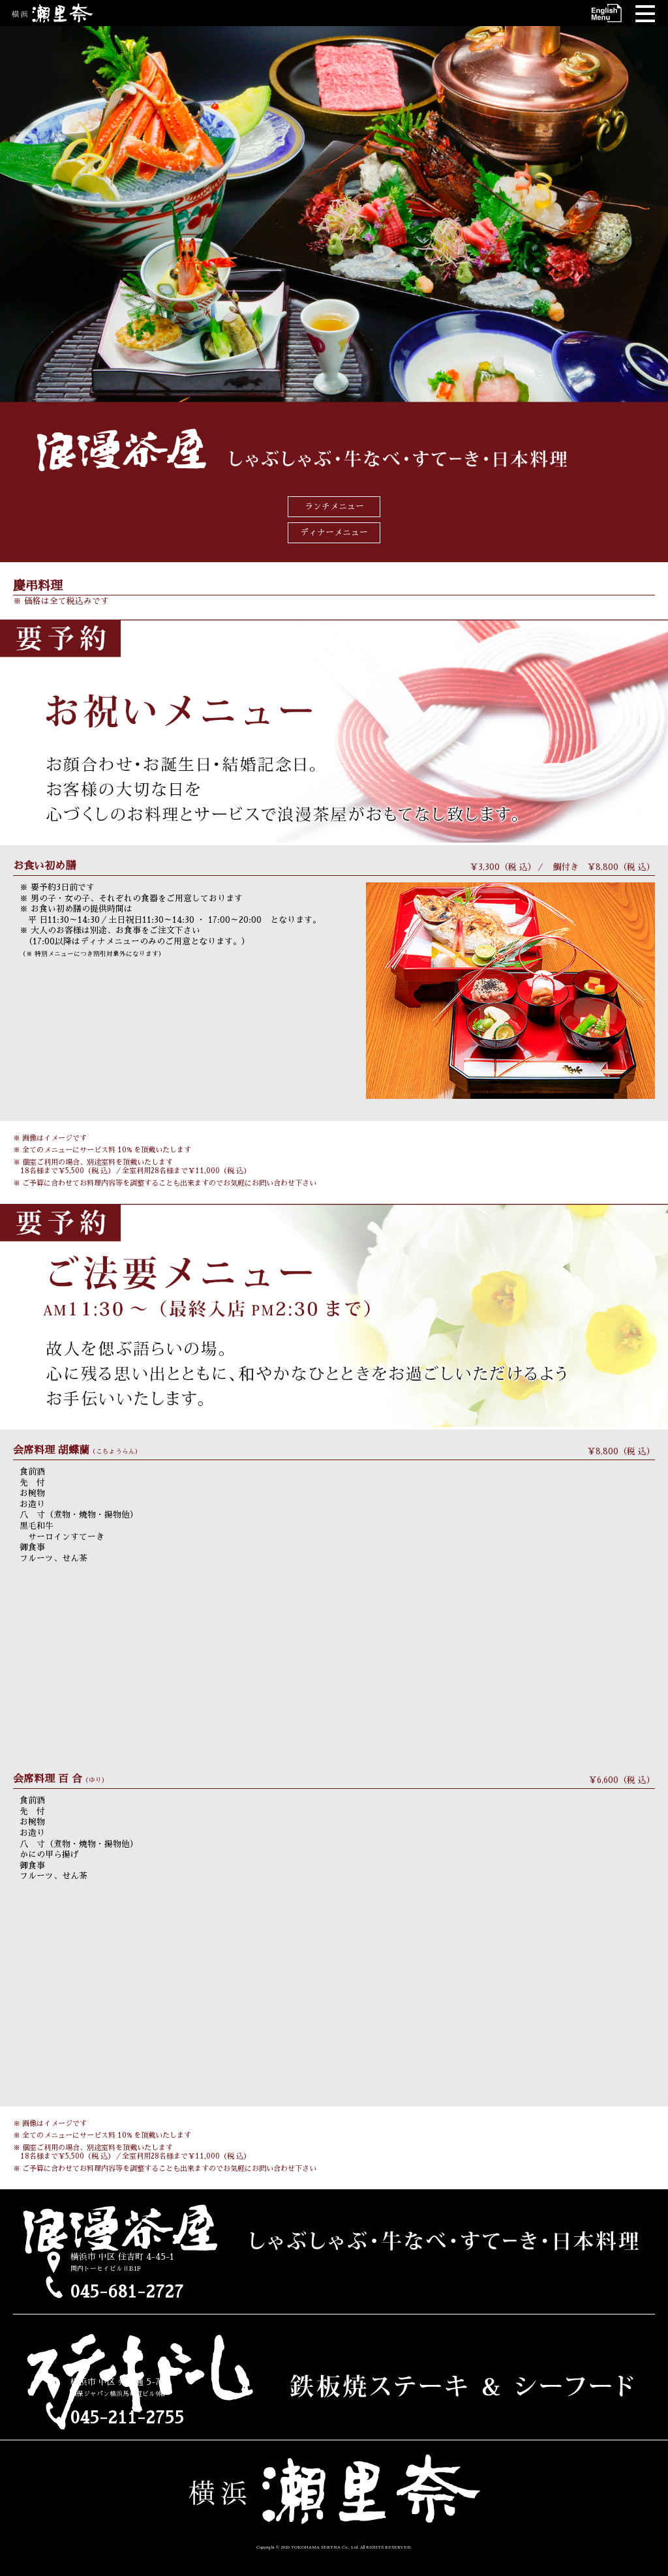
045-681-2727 (126, 2292)
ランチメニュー (334, 506)
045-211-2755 (127, 2418)
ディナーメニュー (334, 532)
